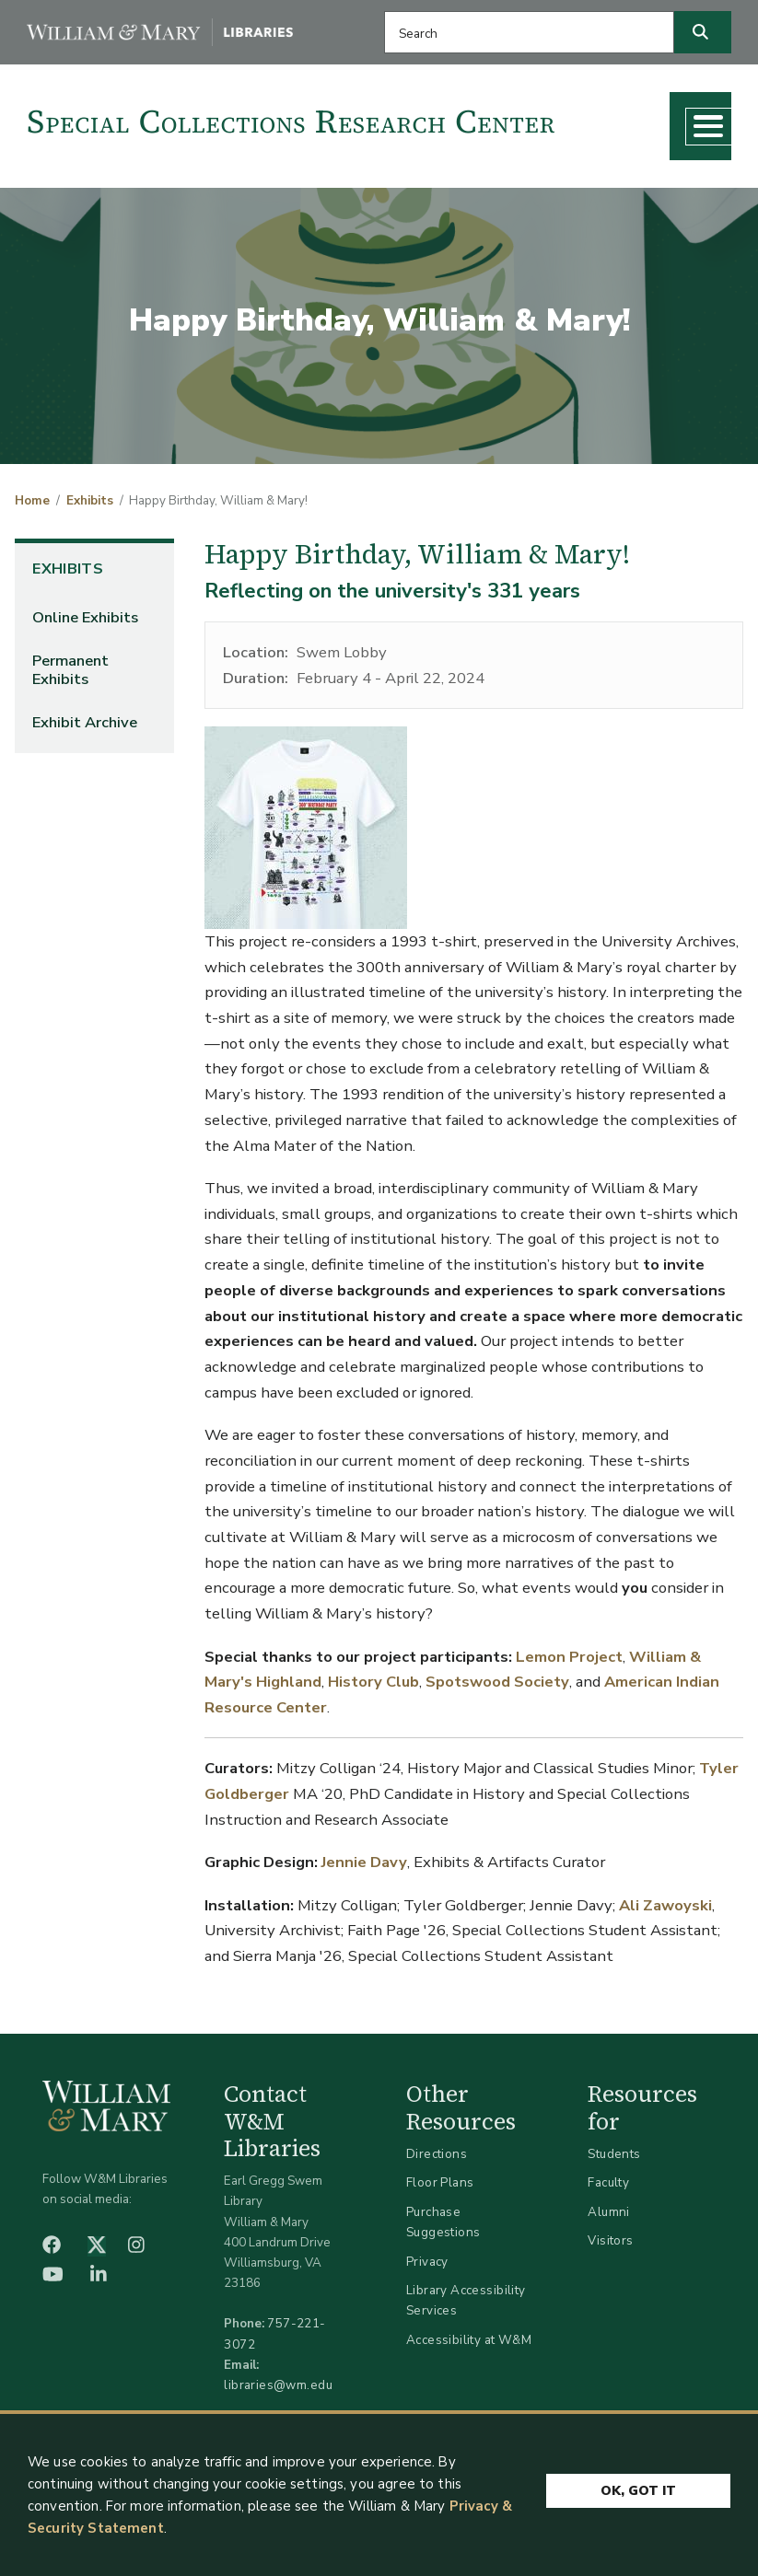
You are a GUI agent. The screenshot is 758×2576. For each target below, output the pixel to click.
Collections (114, 169)
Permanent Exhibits (70, 707)
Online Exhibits (85, 655)
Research (228, 169)
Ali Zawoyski (665, 1942)
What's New (454, 169)
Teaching (335, 169)
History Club (373, 1719)
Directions (436, 2191)
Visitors (610, 2278)
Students (614, 2191)
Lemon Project (569, 1693)
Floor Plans (440, 2220)
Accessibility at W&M (468, 2377)
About (564, 169)
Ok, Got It (638, 2486)
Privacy (427, 2298)
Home (32, 538)
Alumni (609, 2249)
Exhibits (89, 538)
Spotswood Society (497, 1719)
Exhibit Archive (84, 760)
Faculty (608, 2220)
